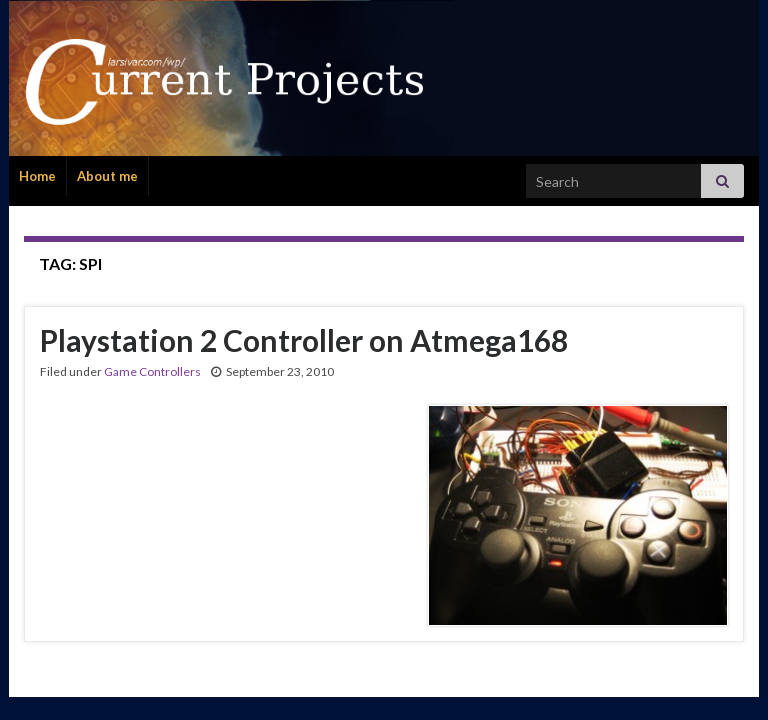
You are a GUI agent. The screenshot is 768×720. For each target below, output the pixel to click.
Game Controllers (152, 371)
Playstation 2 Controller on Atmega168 (304, 340)
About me (107, 176)
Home (37, 176)
